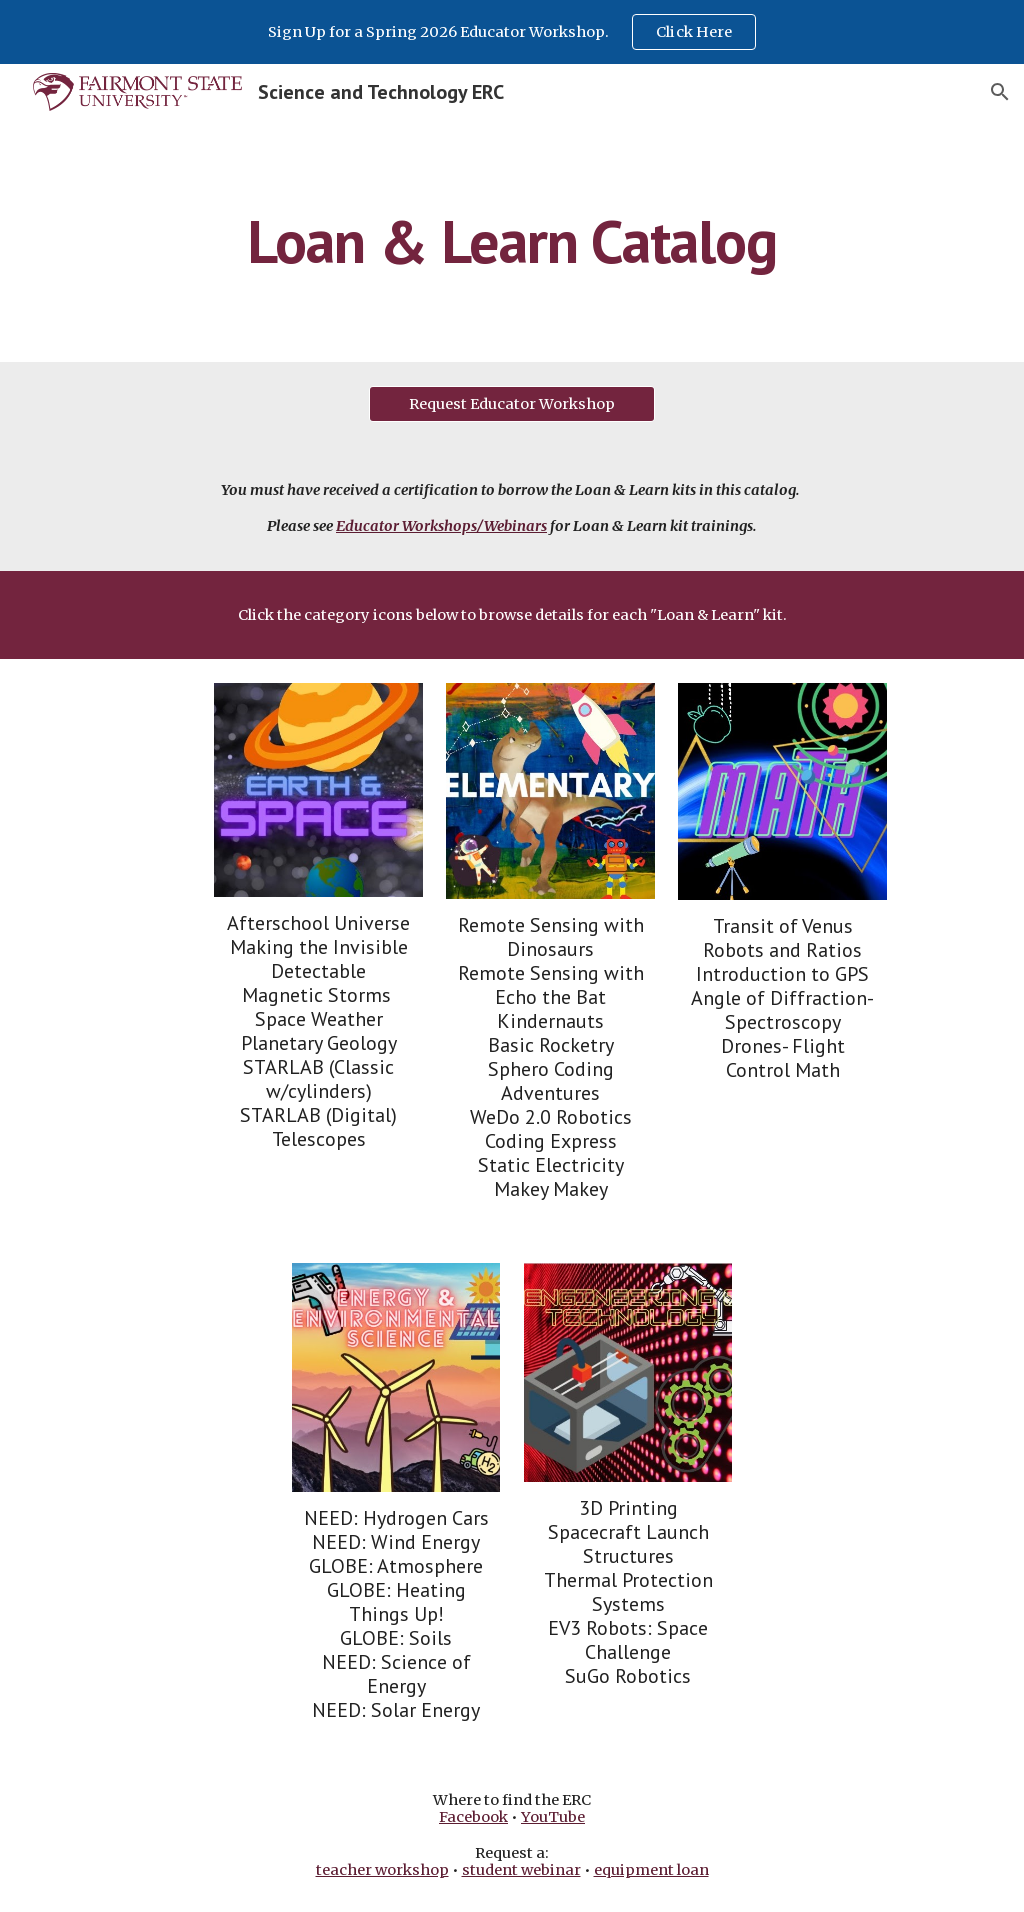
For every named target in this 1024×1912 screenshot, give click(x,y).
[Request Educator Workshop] (512, 403)
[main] (511, 241)
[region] (512, 32)
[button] (1000, 92)
